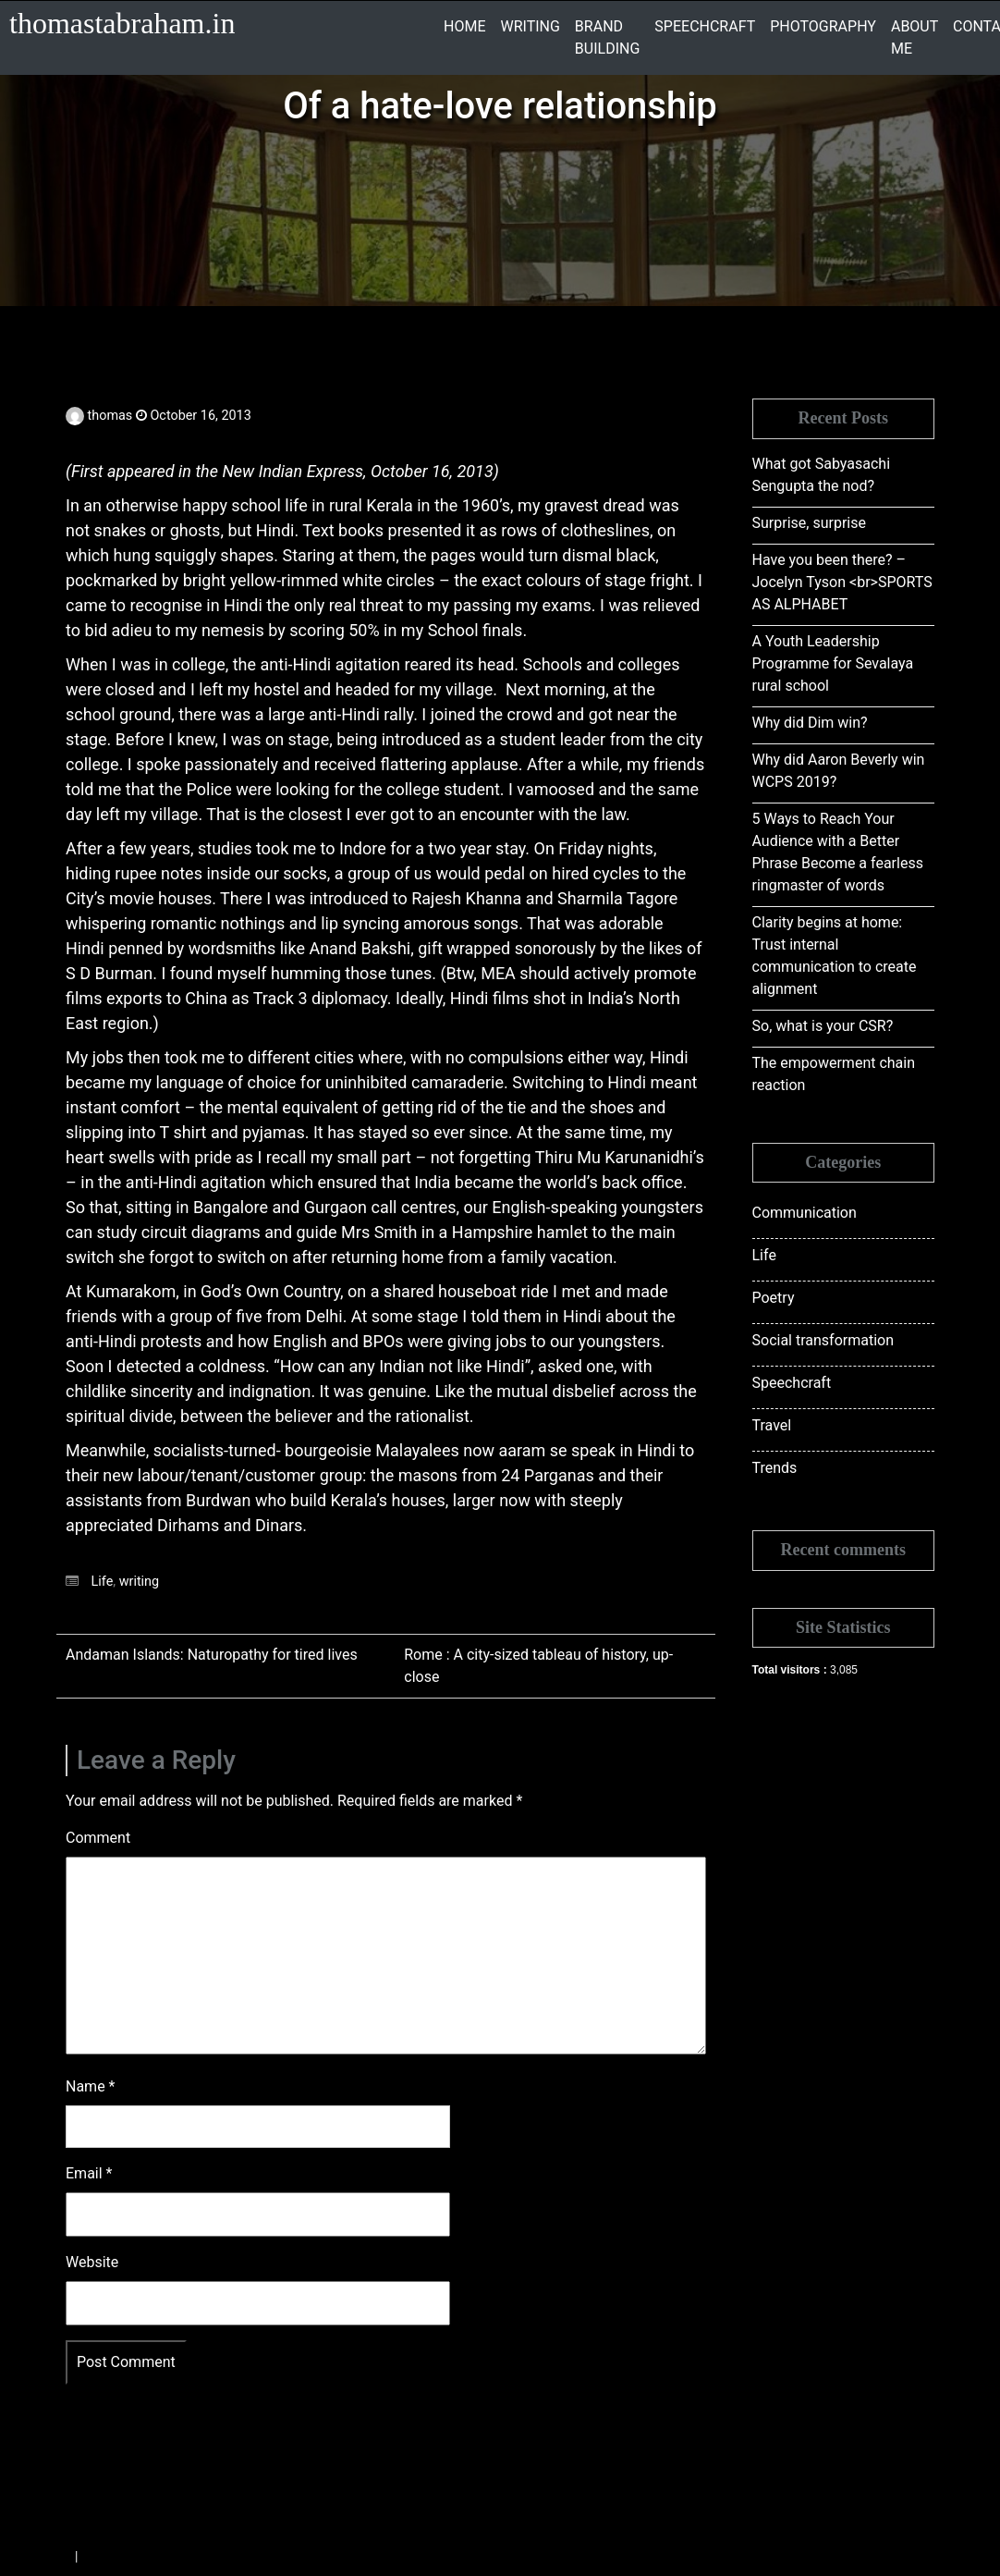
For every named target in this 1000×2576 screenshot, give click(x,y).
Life (102, 1581)
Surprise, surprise (809, 523)
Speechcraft (792, 1383)
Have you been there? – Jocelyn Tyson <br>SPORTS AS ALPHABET (842, 582)
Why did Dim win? (810, 722)
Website (92, 2262)
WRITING (529, 26)
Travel (772, 1425)
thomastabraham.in (122, 23)
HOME (464, 26)
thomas (110, 415)
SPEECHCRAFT (704, 26)
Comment (98, 1837)
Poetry (773, 1297)
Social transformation (823, 1340)
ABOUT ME (914, 37)
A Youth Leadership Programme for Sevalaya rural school (833, 663)
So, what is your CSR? (823, 1026)
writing (139, 1581)
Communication (804, 1212)
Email (89, 2173)
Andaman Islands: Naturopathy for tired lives (212, 1654)
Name (91, 2086)
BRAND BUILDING (607, 37)
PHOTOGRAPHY (823, 26)
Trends (775, 1468)
